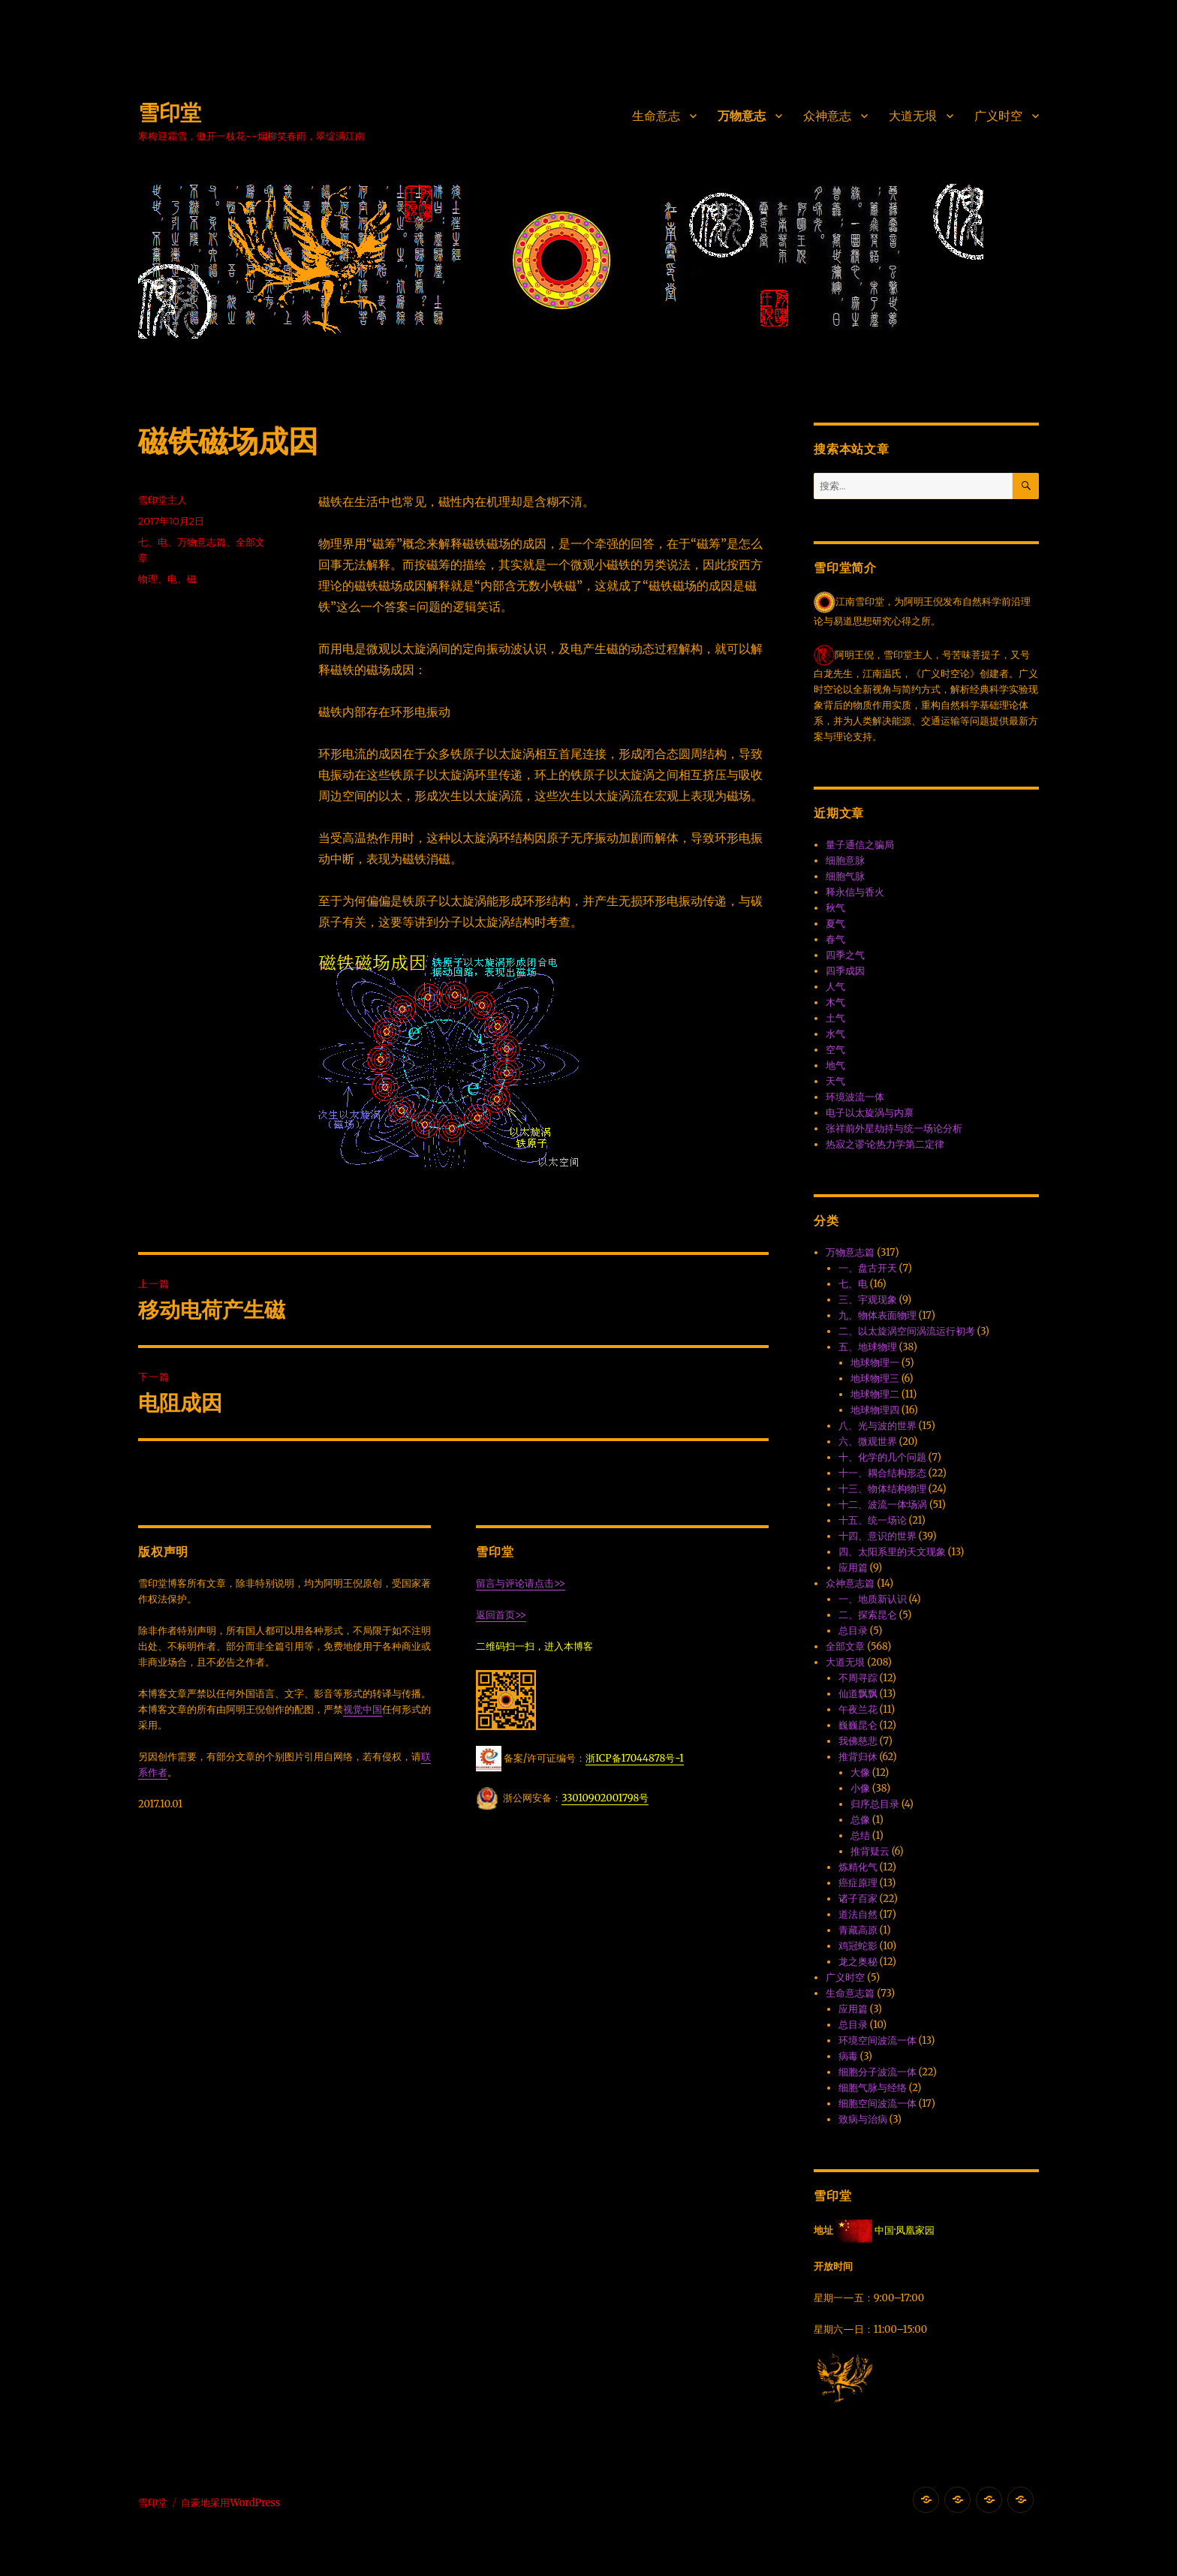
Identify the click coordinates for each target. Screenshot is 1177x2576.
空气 (835, 1049)
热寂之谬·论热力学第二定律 (885, 1144)
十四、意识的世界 (877, 1536)
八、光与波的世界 (877, 1425)
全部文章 (845, 1646)
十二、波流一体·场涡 (882, 1504)
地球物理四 (874, 1410)
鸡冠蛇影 (857, 1946)
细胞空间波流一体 (877, 2103)
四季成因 (845, 970)
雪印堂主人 (162, 500)
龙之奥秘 (857, 1961)
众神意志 (827, 116)
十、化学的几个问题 (882, 1457)
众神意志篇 (850, 1583)
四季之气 (845, 955)
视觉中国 (362, 1709)
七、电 (152, 542)
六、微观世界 (867, 1441)
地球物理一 (874, 1362)
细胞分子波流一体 (877, 2072)
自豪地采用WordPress (230, 2502)
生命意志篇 (850, 1993)
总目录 (853, 1630)
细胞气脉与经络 (872, 2087)
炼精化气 (857, 1867)
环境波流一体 (855, 1097)
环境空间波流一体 (877, 2040)
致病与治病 (862, 2119)
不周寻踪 (857, 1678)
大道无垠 (913, 116)
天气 (835, 1081)
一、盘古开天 (867, 1268)
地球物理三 (874, 1378)
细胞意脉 (845, 860)
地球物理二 (874, 1394)
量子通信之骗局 (860, 844)
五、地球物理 (867, 1347)
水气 (835, 1034)
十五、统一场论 (872, 1520)
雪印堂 (169, 112)
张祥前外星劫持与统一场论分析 (894, 1128)
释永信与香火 (855, 892)
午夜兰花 (857, 1709)
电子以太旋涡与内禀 (870, 1112)
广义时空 (998, 116)
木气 (835, 1002)
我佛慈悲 (857, 1741)
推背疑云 (870, 1851)
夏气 (835, 923)
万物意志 (742, 116)
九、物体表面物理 (877, 1315)
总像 (860, 1819)
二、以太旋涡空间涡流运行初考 (906, 1331)
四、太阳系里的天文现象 (892, 1551)
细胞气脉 (845, 876)
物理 (148, 579)
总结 (860, 1835)
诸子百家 (857, 1898)
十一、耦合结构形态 (882, 1473)
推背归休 (857, 1756)
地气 (835, 1065)
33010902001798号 (605, 1798)
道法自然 (857, 1914)
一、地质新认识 (872, 1599)
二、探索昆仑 (867, 1614)
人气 (835, 986)
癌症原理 (857, 1882)
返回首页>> (501, 1614)
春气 (835, 939)
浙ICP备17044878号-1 (634, 1758)
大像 (860, 1772)
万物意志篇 (201, 542)
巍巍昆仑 (857, 1725)
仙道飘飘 (857, 1693)
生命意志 (656, 116)
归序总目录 (874, 1804)
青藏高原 (857, 1930)
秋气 (835, 907)
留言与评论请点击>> (520, 1583)
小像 (860, 1788)
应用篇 (853, 1567)
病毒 (848, 2056)
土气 (835, 1018)
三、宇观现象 (867, 1299)
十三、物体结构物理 (882, 1488)
